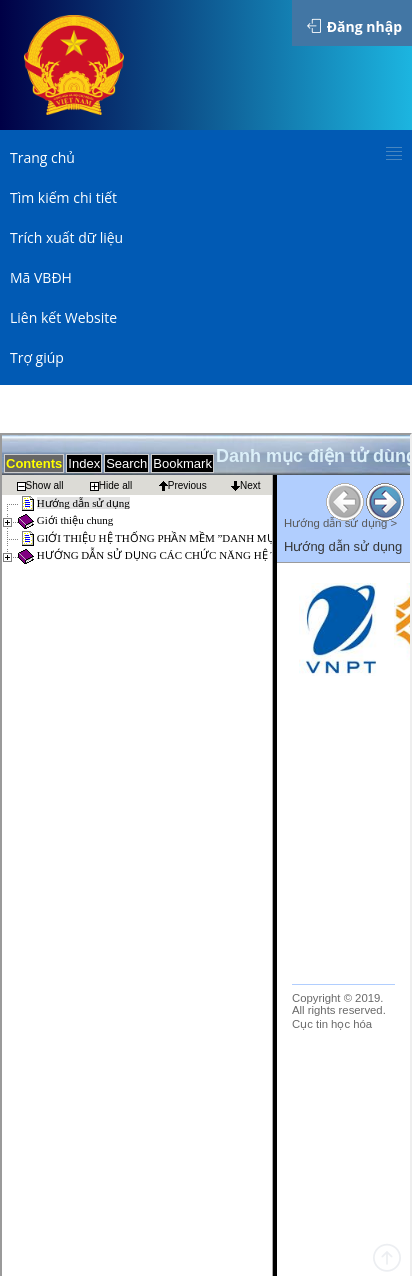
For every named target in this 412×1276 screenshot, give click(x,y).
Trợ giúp (37, 357)
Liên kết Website (63, 317)
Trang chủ (42, 157)
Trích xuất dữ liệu (66, 237)
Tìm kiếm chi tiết (63, 197)
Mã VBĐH (41, 277)
